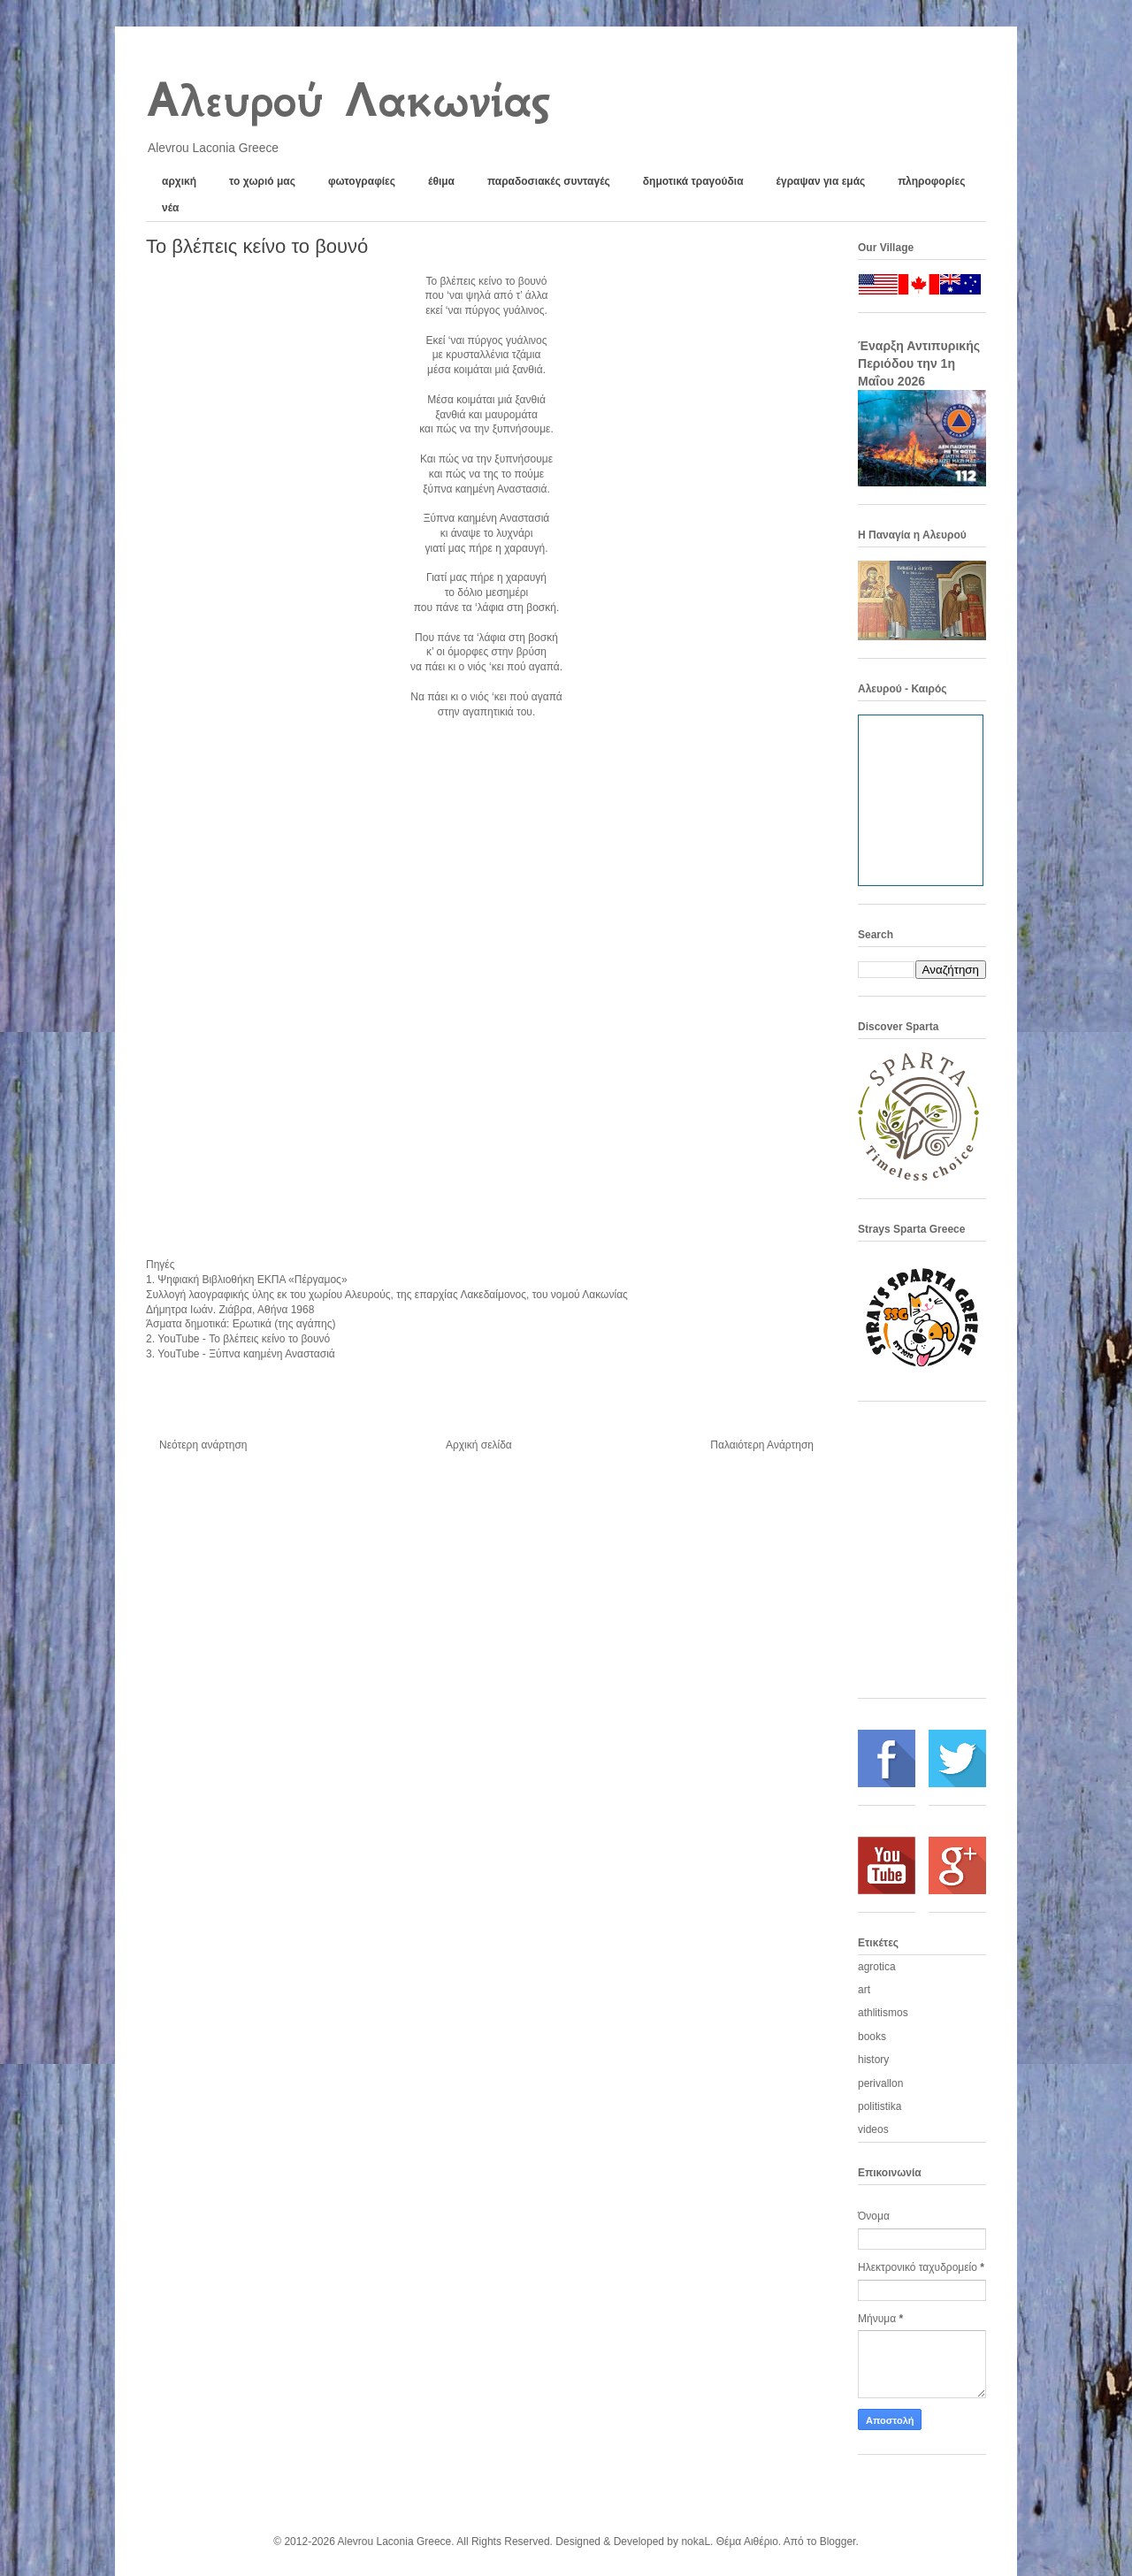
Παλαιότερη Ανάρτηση (762, 1445)
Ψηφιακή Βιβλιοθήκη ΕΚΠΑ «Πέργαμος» (252, 1279)
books (872, 2036)
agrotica (877, 1967)
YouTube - (243, 1339)
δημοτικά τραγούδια (693, 181)
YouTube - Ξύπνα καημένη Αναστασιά (247, 1354)
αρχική (179, 181)
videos (873, 2129)
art (864, 1990)
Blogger (838, 2541)
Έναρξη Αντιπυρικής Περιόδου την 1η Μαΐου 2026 (919, 363)
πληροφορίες (931, 181)
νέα (170, 208)
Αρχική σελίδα (479, 1445)
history (873, 2059)
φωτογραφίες (361, 181)
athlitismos (883, 2013)
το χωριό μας (262, 181)
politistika (879, 2106)
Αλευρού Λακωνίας (347, 100)
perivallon (880, 2083)
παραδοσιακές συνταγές (548, 181)
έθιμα (441, 181)
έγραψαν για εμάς (821, 181)
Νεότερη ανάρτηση (203, 1445)
